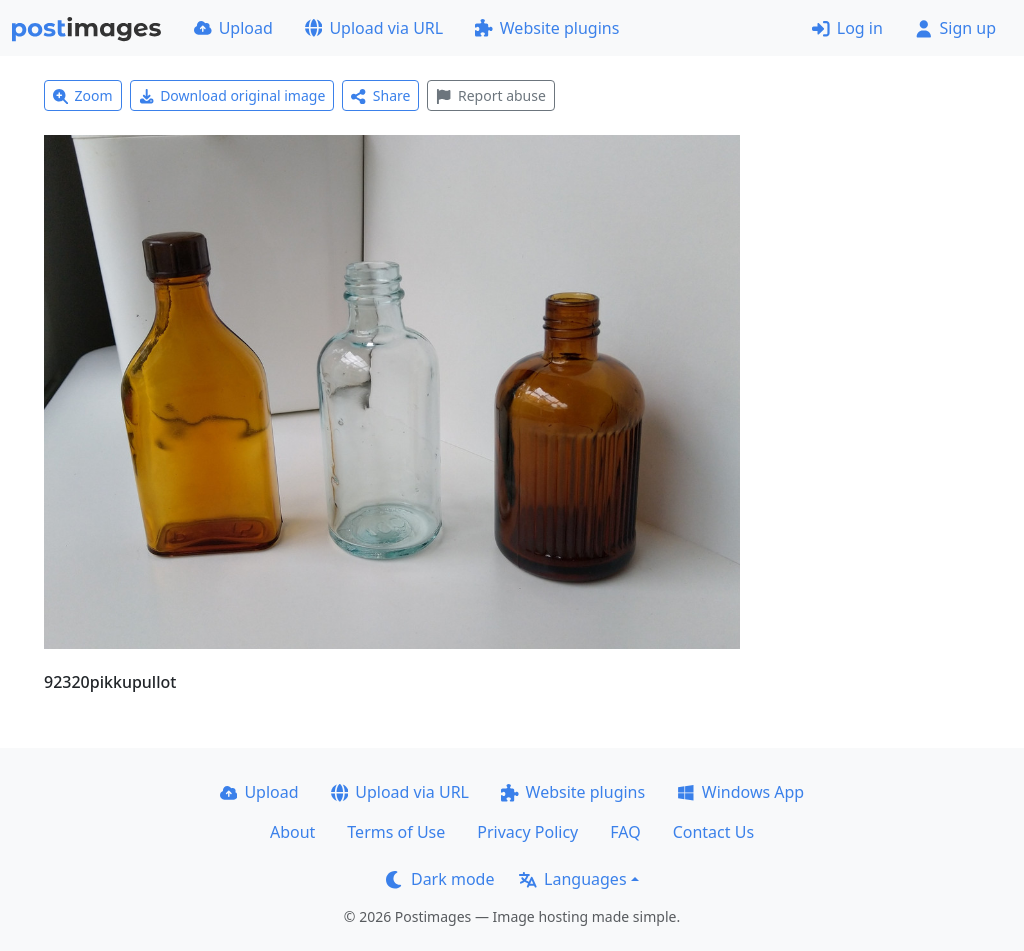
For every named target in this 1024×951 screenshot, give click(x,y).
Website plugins (547, 28)
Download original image (232, 95)
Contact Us (713, 832)
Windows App (740, 792)
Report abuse (490, 95)
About (292, 832)
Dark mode (440, 879)
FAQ (625, 832)
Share (380, 95)
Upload (233, 28)
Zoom (83, 95)
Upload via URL (374, 28)
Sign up (955, 28)
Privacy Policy (527, 832)
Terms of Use (396, 832)
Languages (572, 879)
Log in (847, 28)
